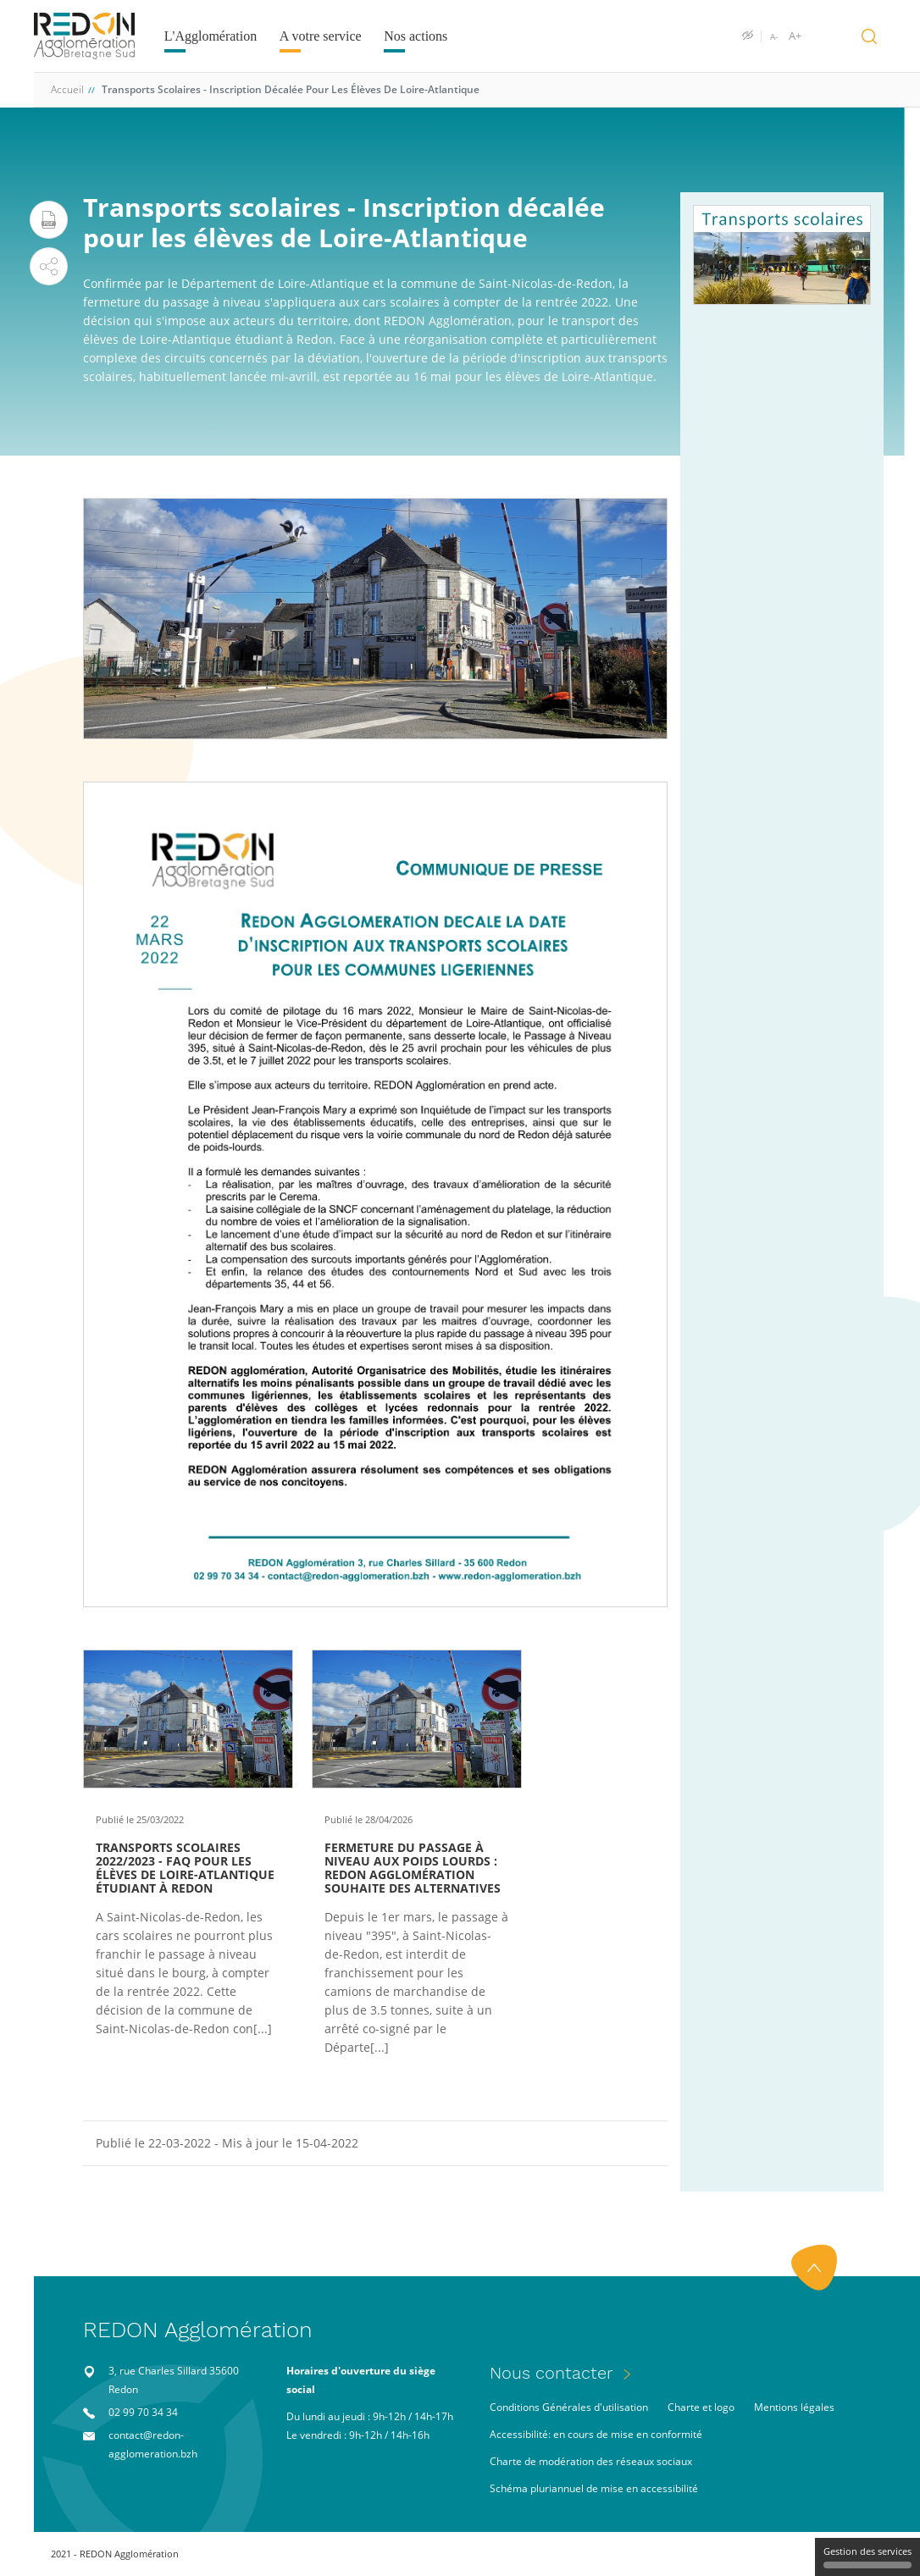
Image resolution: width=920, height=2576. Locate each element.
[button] (49, 266)
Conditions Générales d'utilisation (569, 2407)
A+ (795, 36)
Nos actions (416, 36)
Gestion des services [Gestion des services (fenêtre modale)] (867, 2556)
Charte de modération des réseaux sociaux (591, 2461)
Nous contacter (551, 2373)
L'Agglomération (211, 36)
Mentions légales (794, 2407)
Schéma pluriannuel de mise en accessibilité (594, 2488)
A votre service (321, 36)
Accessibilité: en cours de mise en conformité (596, 2434)
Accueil (67, 89)
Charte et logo (701, 2407)
